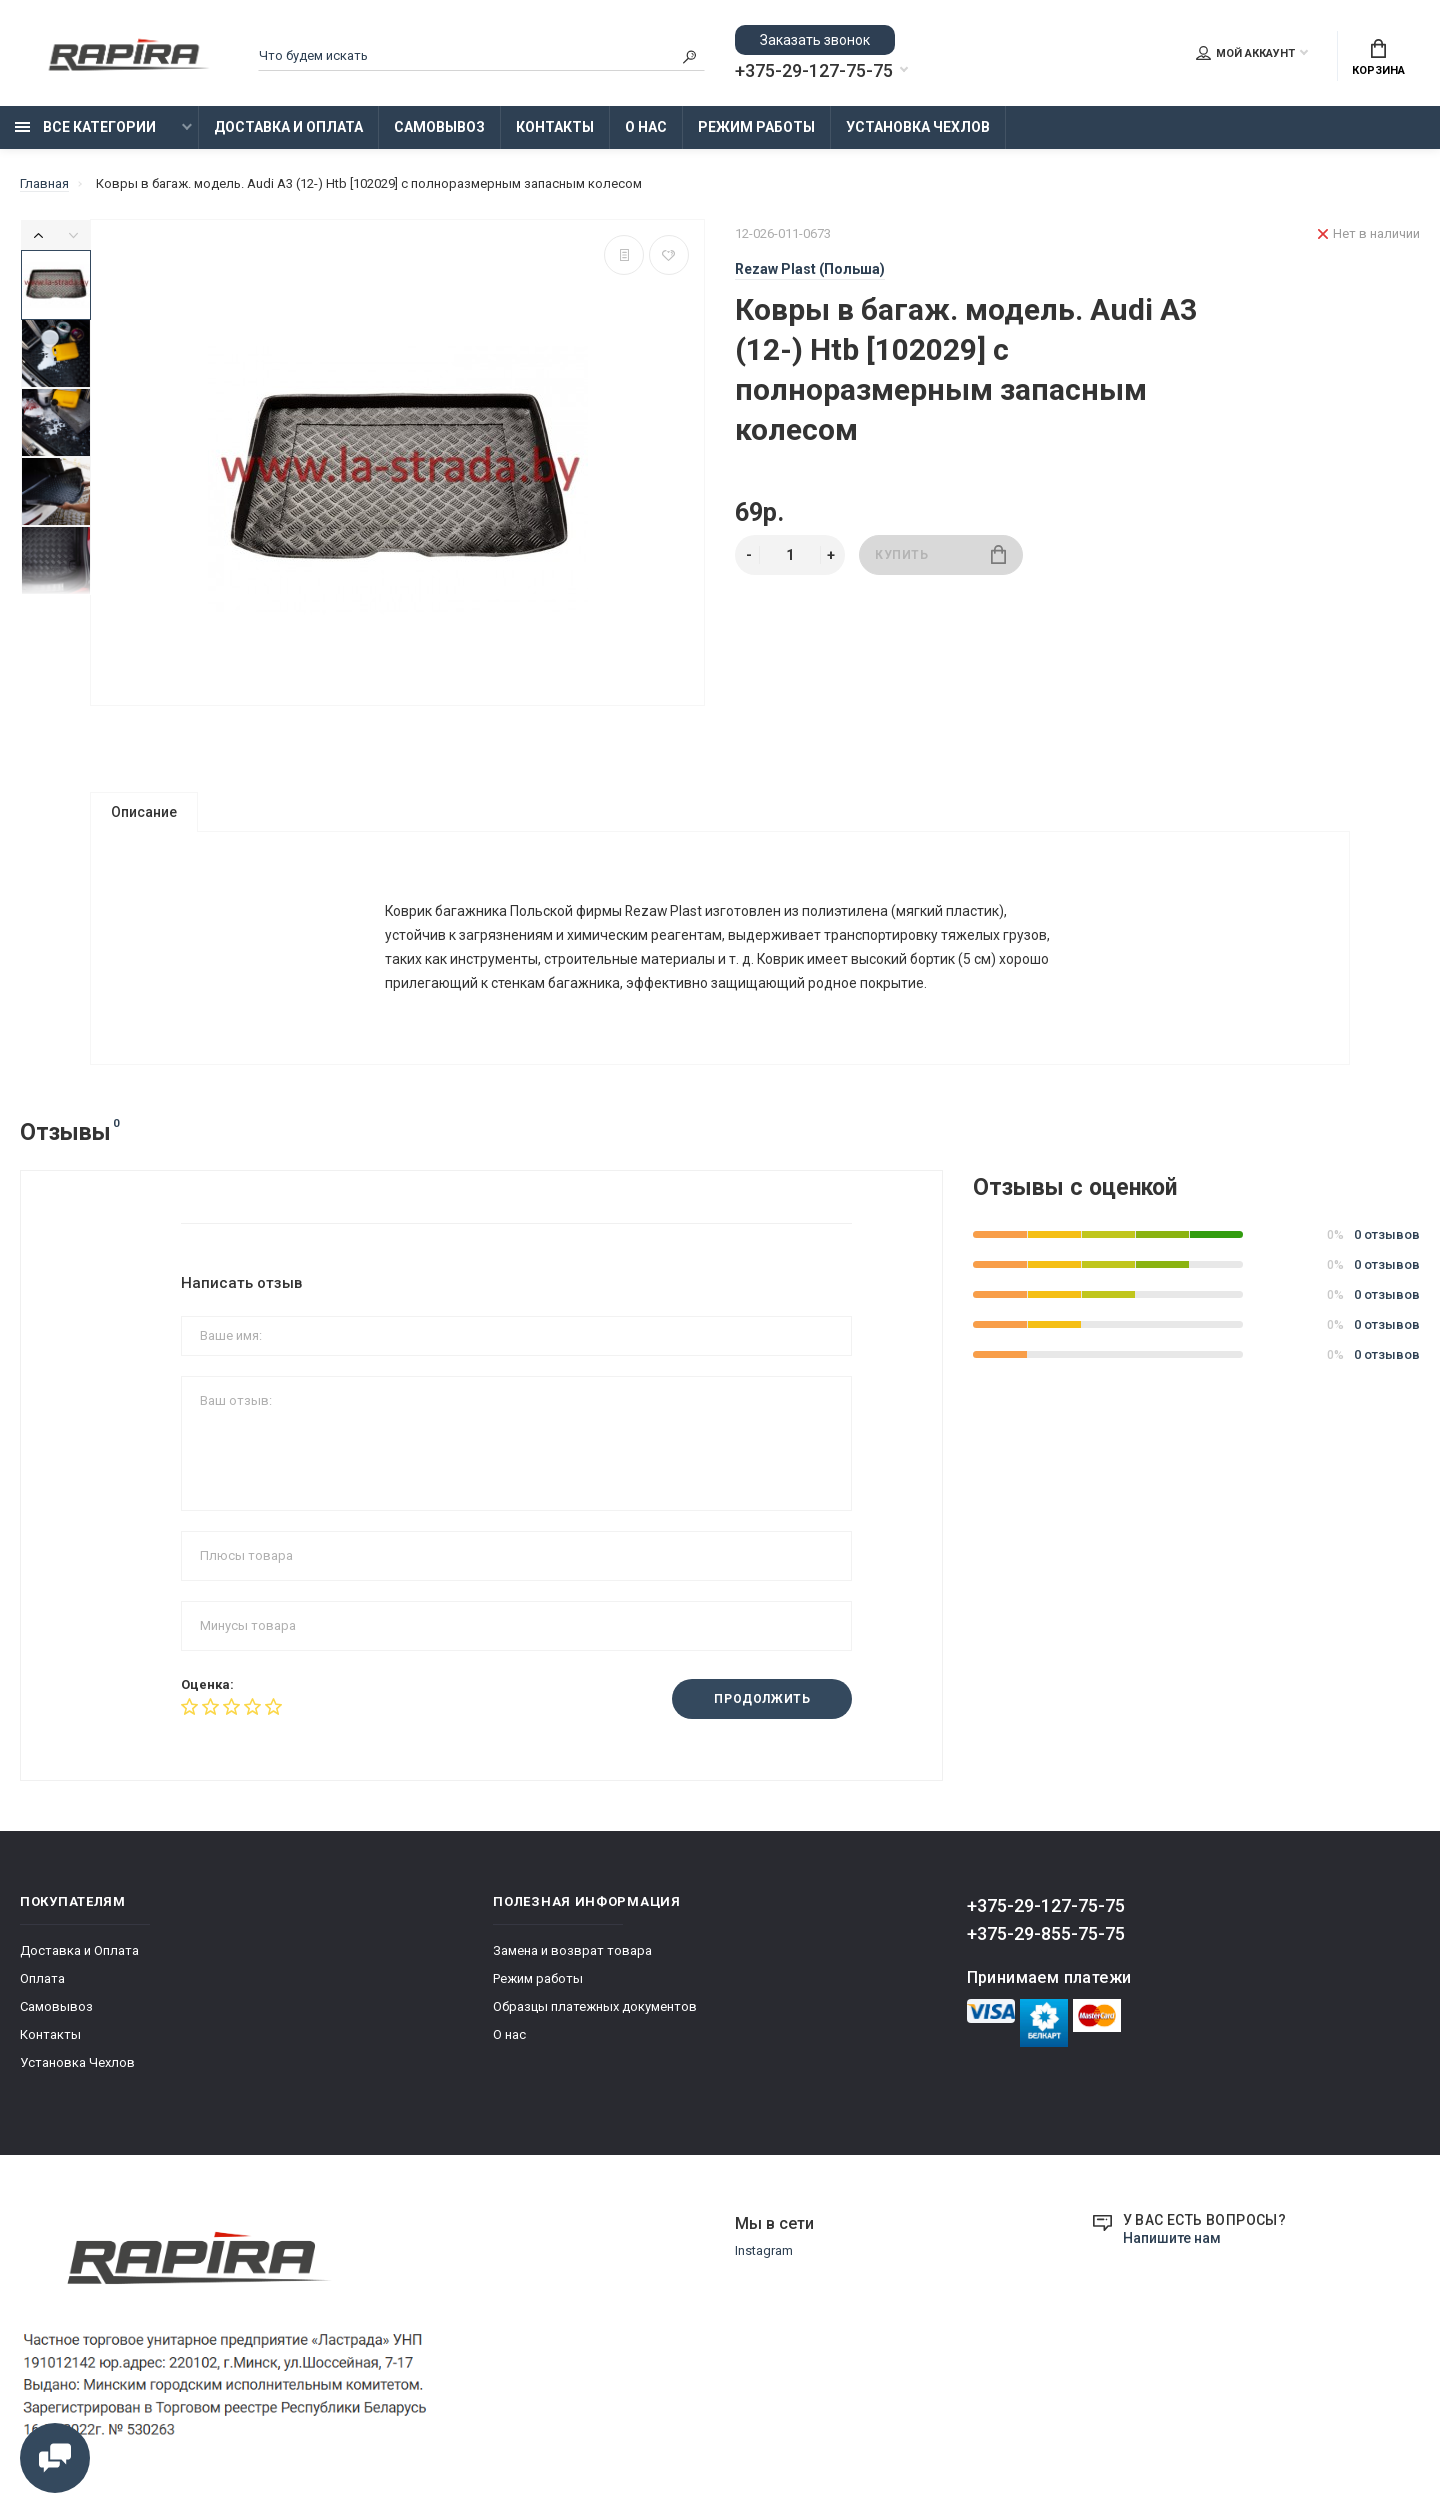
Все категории (85, 127)
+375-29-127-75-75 (814, 71)
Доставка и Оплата (288, 127)
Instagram (764, 2254)
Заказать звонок (815, 40)
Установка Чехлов (918, 127)
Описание (144, 812)
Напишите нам (1172, 2242)
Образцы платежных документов (595, 2010)
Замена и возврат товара (572, 1954)
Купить (940, 554)
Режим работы (756, 127)
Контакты (555, 127)
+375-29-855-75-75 (1046, 1937)
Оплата (42, 1982)
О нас (646, 127)
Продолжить (762, 1704)
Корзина (1378, 58)
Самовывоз (439, 127)
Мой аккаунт (1245, 53)
